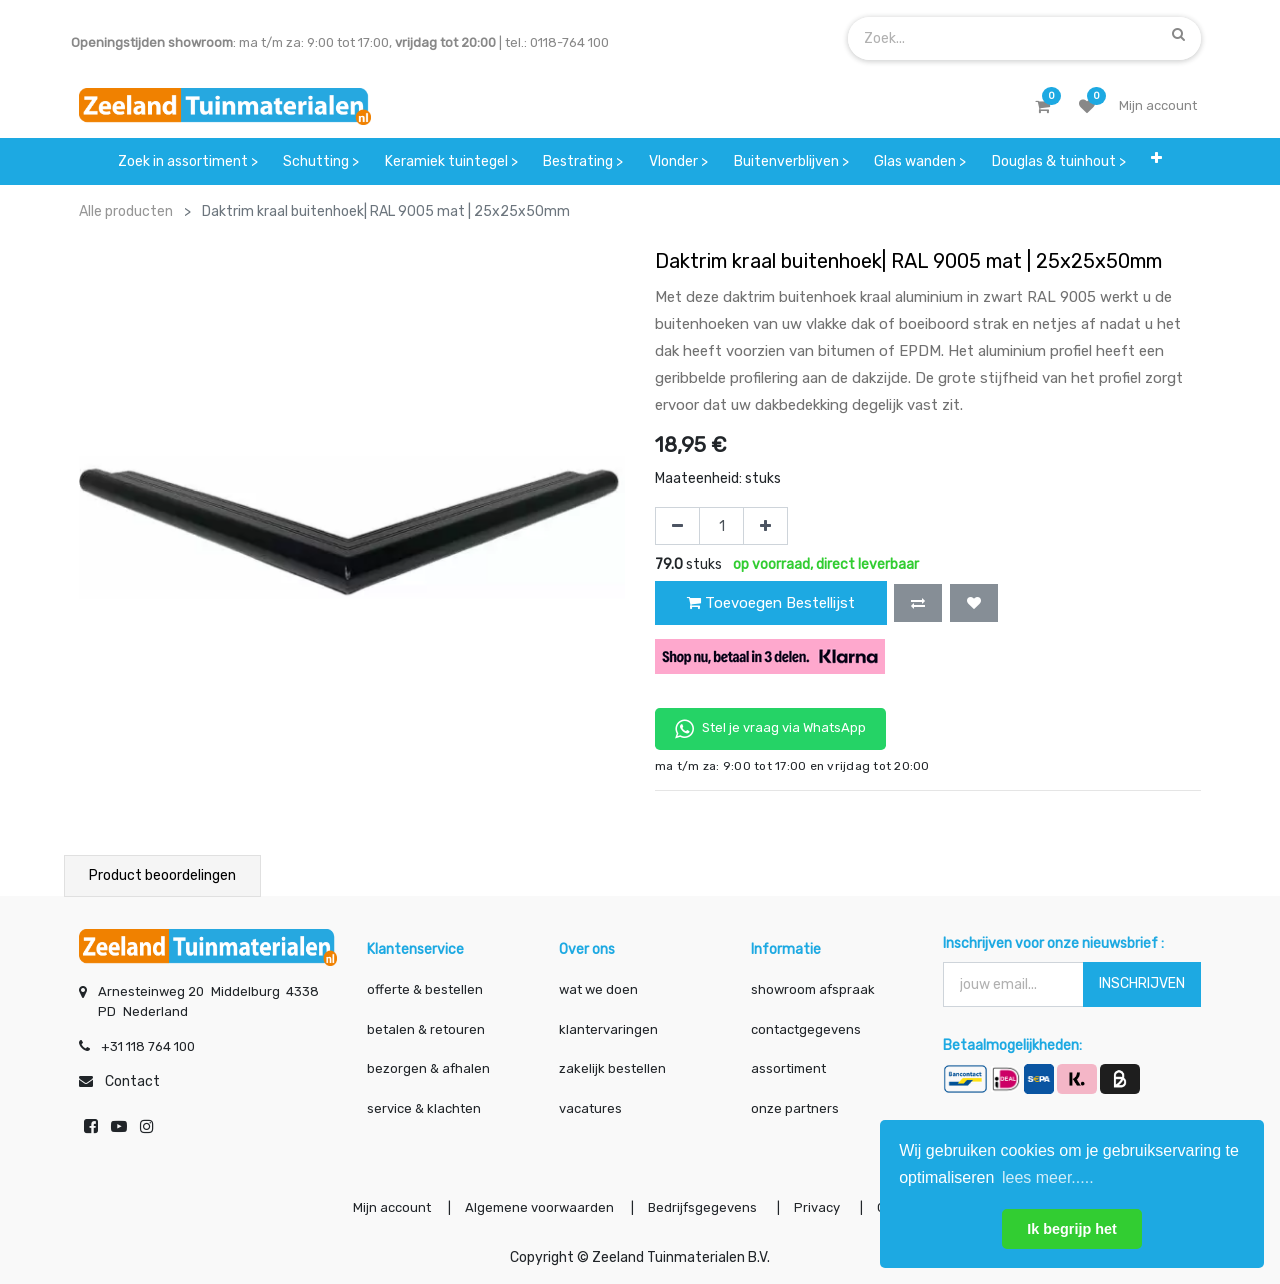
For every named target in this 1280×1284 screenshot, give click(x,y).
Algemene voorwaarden (539, 1207)
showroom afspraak (813, 989)
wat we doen (598, 989)
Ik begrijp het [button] (1072, 1229)
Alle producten (126, 211)
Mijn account (392, 1207)
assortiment (788, 1068)
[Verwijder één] (677, 526)
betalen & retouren (426, 1029)
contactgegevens (806, 1029)
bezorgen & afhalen (428, 1068)
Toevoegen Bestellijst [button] (771, 603)
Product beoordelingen (162, 875)
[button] (1157, 161)
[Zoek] (1178, 34)
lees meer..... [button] (1048, 1177)
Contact (132, 1081)
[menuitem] (188, 161)
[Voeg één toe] (765, 526)
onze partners (795, 1108)
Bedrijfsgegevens (704, 1207)
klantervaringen (608, 1029)
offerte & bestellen (426, 989)
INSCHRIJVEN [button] (1142, 983)
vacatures (590, 1108)
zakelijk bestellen (612, 1068)
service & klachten (424, 1108)
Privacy (818, 1207)
